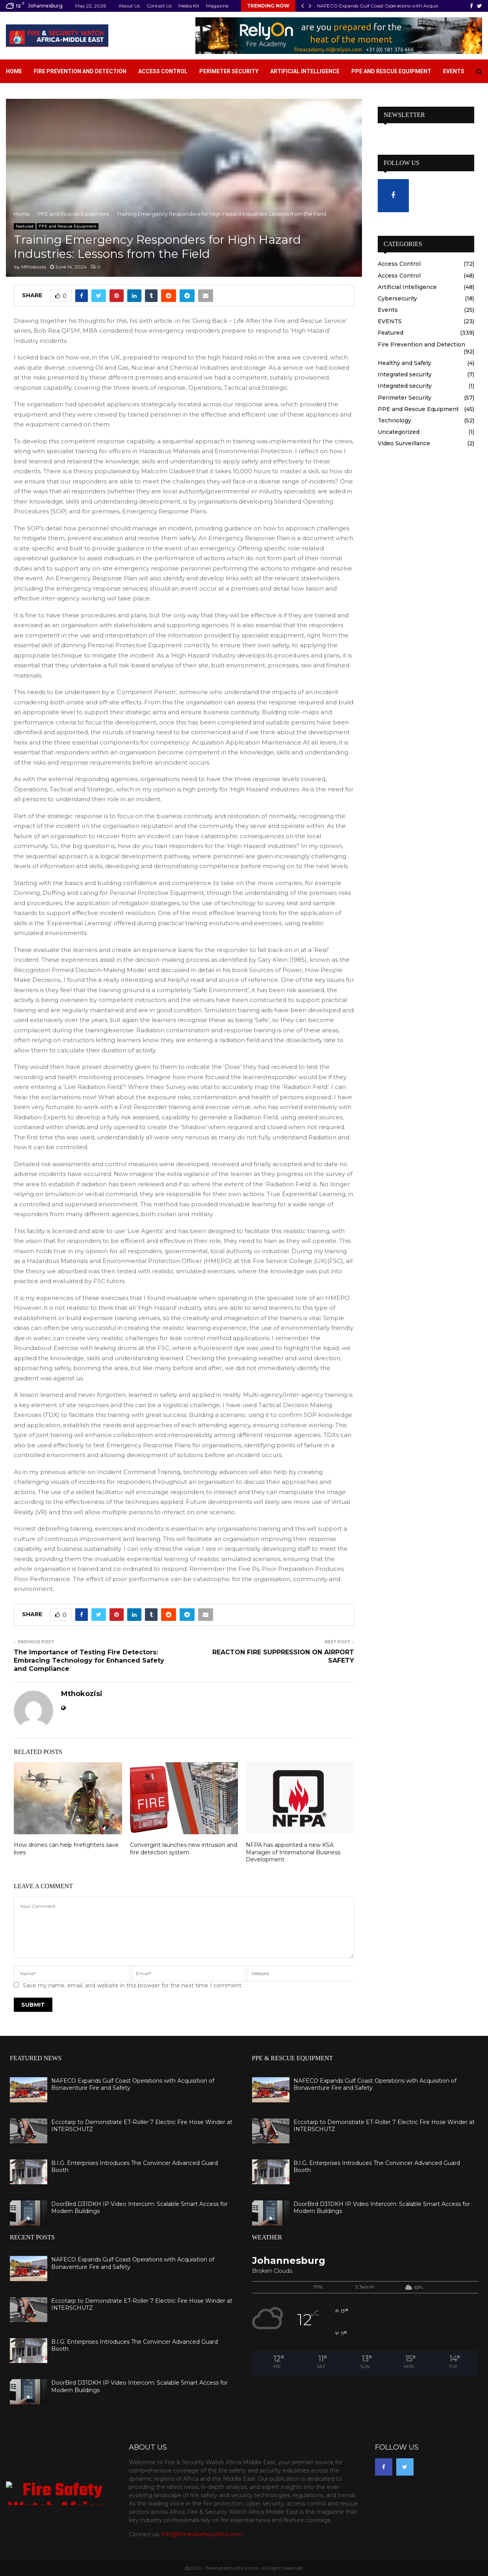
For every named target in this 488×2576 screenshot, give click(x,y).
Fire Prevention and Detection (80, 71)
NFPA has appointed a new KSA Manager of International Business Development (293, 1852)
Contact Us (159, 6)
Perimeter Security (228, 71)
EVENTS (390, 321)
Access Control (162, 71)
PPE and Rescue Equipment (391, 71)
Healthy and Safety (404, 363)
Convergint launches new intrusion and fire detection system (183, 1848)
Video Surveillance (404, 443)
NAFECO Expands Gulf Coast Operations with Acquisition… (384, 6)
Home (14, 71)
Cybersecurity (397, 298)
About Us (129, 6)
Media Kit (188, 6)
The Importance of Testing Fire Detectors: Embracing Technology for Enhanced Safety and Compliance (89, 1660)
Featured (24, 226)
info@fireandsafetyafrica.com (201, 2534)
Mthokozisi (33, 267)
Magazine (217, 6)
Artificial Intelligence (305, 71)
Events (453, 71)
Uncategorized (398, 431)
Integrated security (405, 374)
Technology (394, 420)
